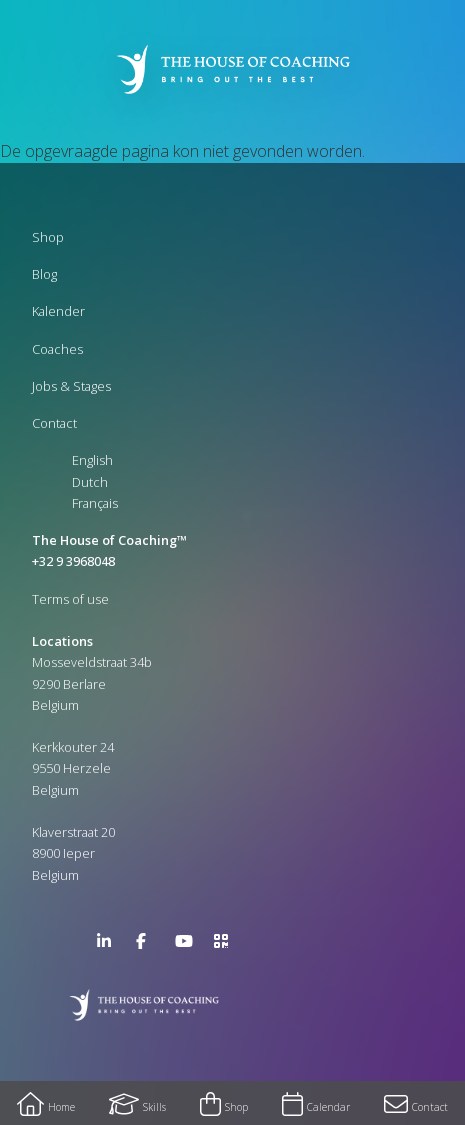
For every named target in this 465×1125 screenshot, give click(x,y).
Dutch (90, 482)
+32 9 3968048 (73, 561)
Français (95, 503)
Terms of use (70, 599)
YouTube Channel (187, 945)
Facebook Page (148, 945)
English (92, 460)
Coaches (57, 349)
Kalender (58, 311)
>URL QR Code (226, 945)
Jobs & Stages (71, 386)
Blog (44, 274)
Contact (54, 423)
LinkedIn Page (109, 945)
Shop (48, 237)
